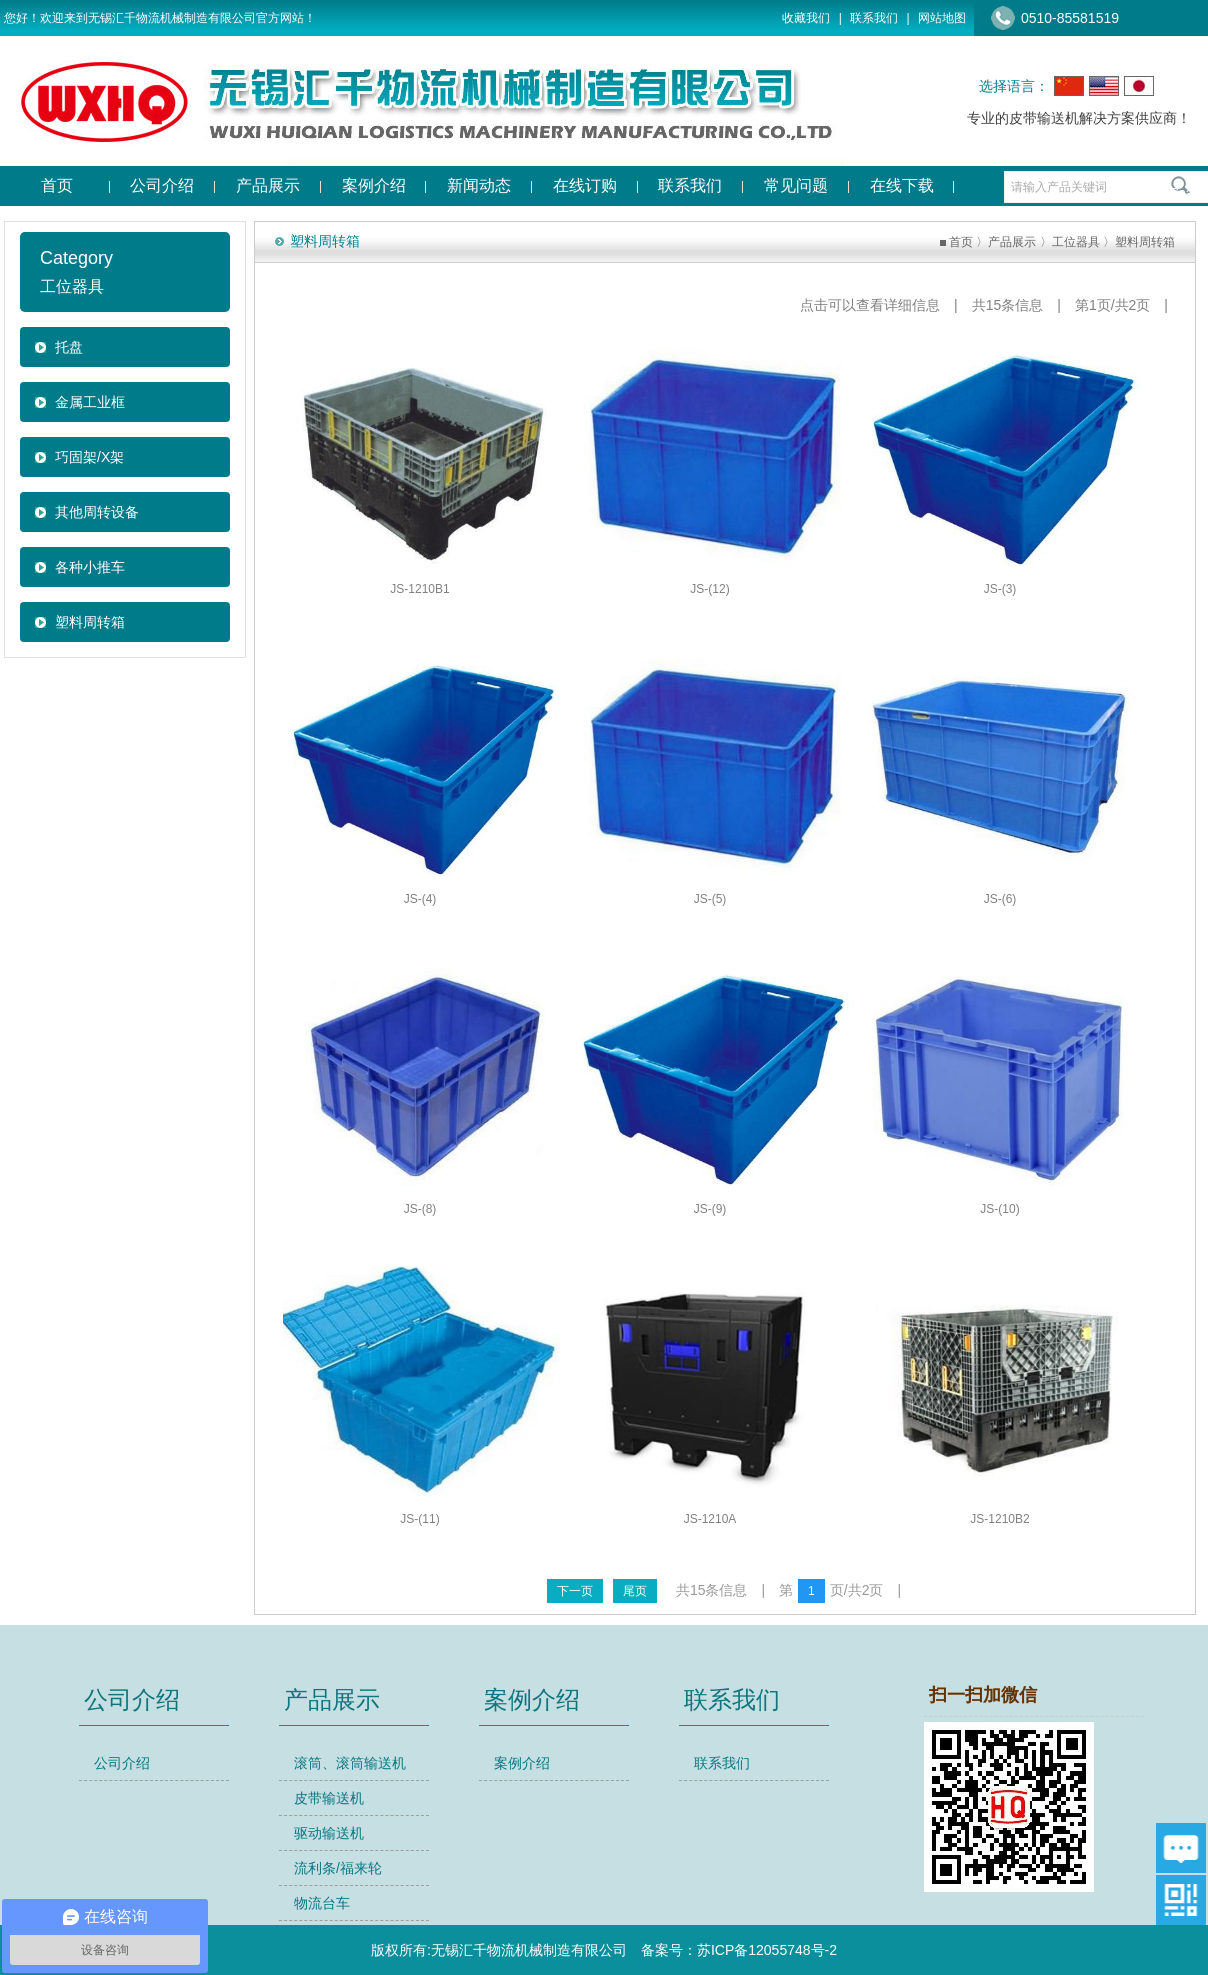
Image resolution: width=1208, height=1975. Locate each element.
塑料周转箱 (90, 622)
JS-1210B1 (419, 589)
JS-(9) (710, 1209)
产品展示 (1012, 242)
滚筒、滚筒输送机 (350, 1763)
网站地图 (942, 18)
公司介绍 (122, 1763)
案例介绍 (522, 1763)
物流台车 (322, 1903)
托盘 (69, 347)
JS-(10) (999, 1209)
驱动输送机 (329, 1833)
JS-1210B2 (999, 1519)
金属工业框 (90, 402)
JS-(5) (710, 899)
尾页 (635, 1591)
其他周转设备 (97, 512)
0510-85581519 (1070, 18)
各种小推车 (90, 567)
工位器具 (1076, 242)
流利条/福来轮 (338, 1868)
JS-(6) (1000, 899)
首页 (961, 242)
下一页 (575, 1591)
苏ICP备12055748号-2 (767, 1950)
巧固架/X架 (89, 457)
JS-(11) (419, 1519)
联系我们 (874, 18)
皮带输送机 (329, 1798)
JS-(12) (709, 589)
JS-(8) (420, 1209)
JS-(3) (1000, 589)
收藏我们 (806, 18)
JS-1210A (710, 1519)
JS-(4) (420, 899)
